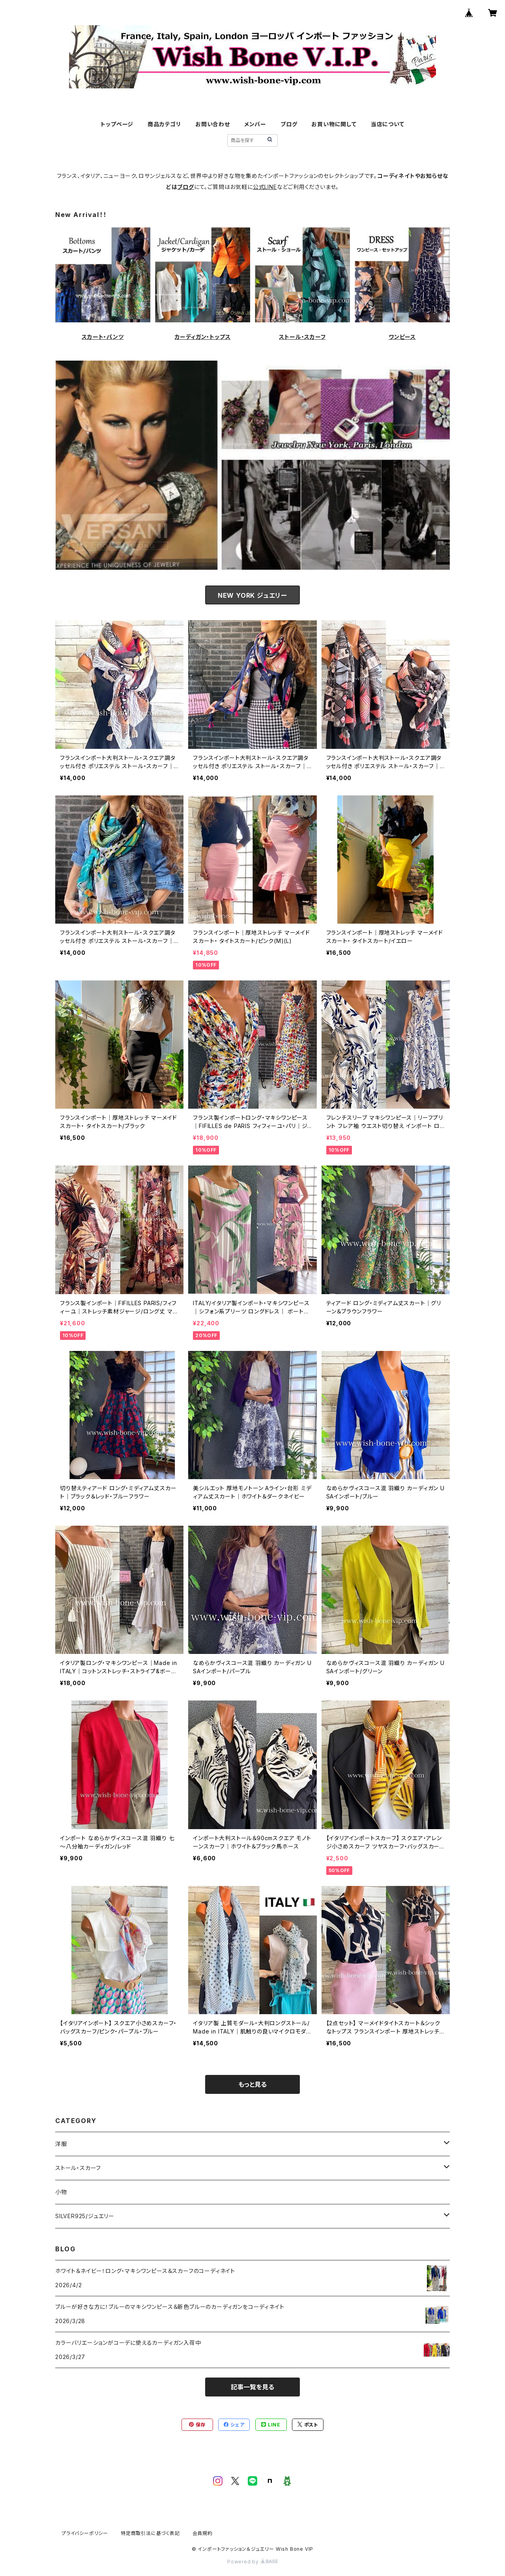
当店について (387, 124)
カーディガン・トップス (203, 336)
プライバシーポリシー (85, 2533)
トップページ (117, 124)
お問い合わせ (212, 124)
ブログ (289, 124)
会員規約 (203, 2533)
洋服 (61, 2143)
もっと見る (252, 2084)
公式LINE (265, 186)
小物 (61, 2192)
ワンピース (402, 336)
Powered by (252, 2562)
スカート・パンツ (102, 336)
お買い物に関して (333, 124)
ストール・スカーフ (302, 336)
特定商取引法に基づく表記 (150, 2533)
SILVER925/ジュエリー (84, 2216)
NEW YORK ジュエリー (252, 595)
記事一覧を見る (252, 2387)
